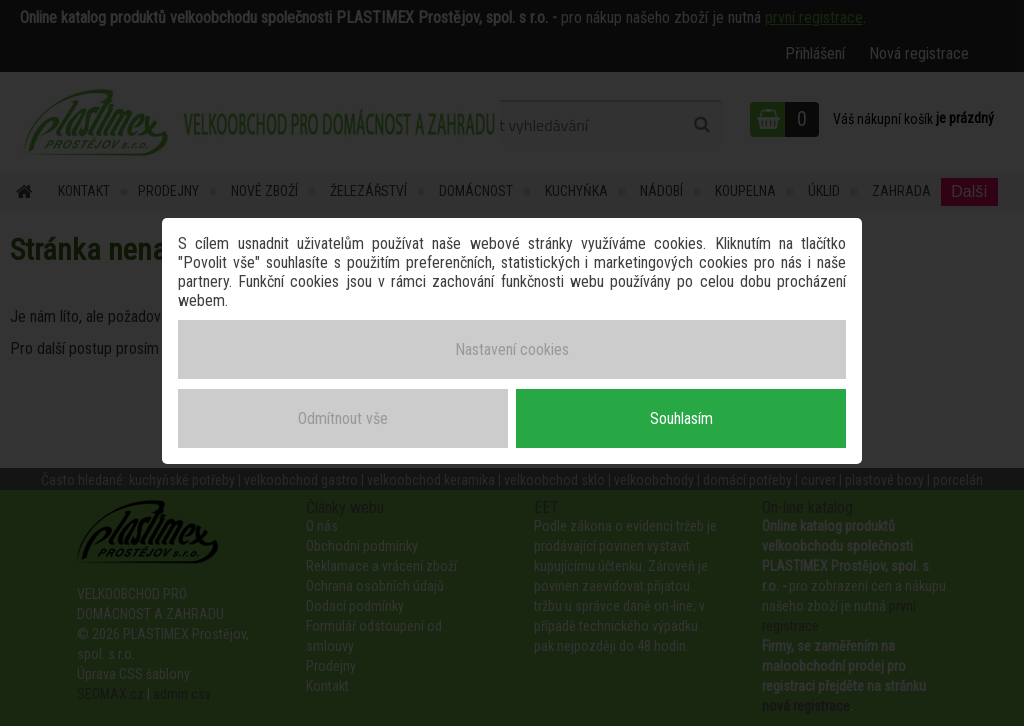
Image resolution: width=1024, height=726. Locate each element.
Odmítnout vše (343, 418)
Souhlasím (681, 418)
